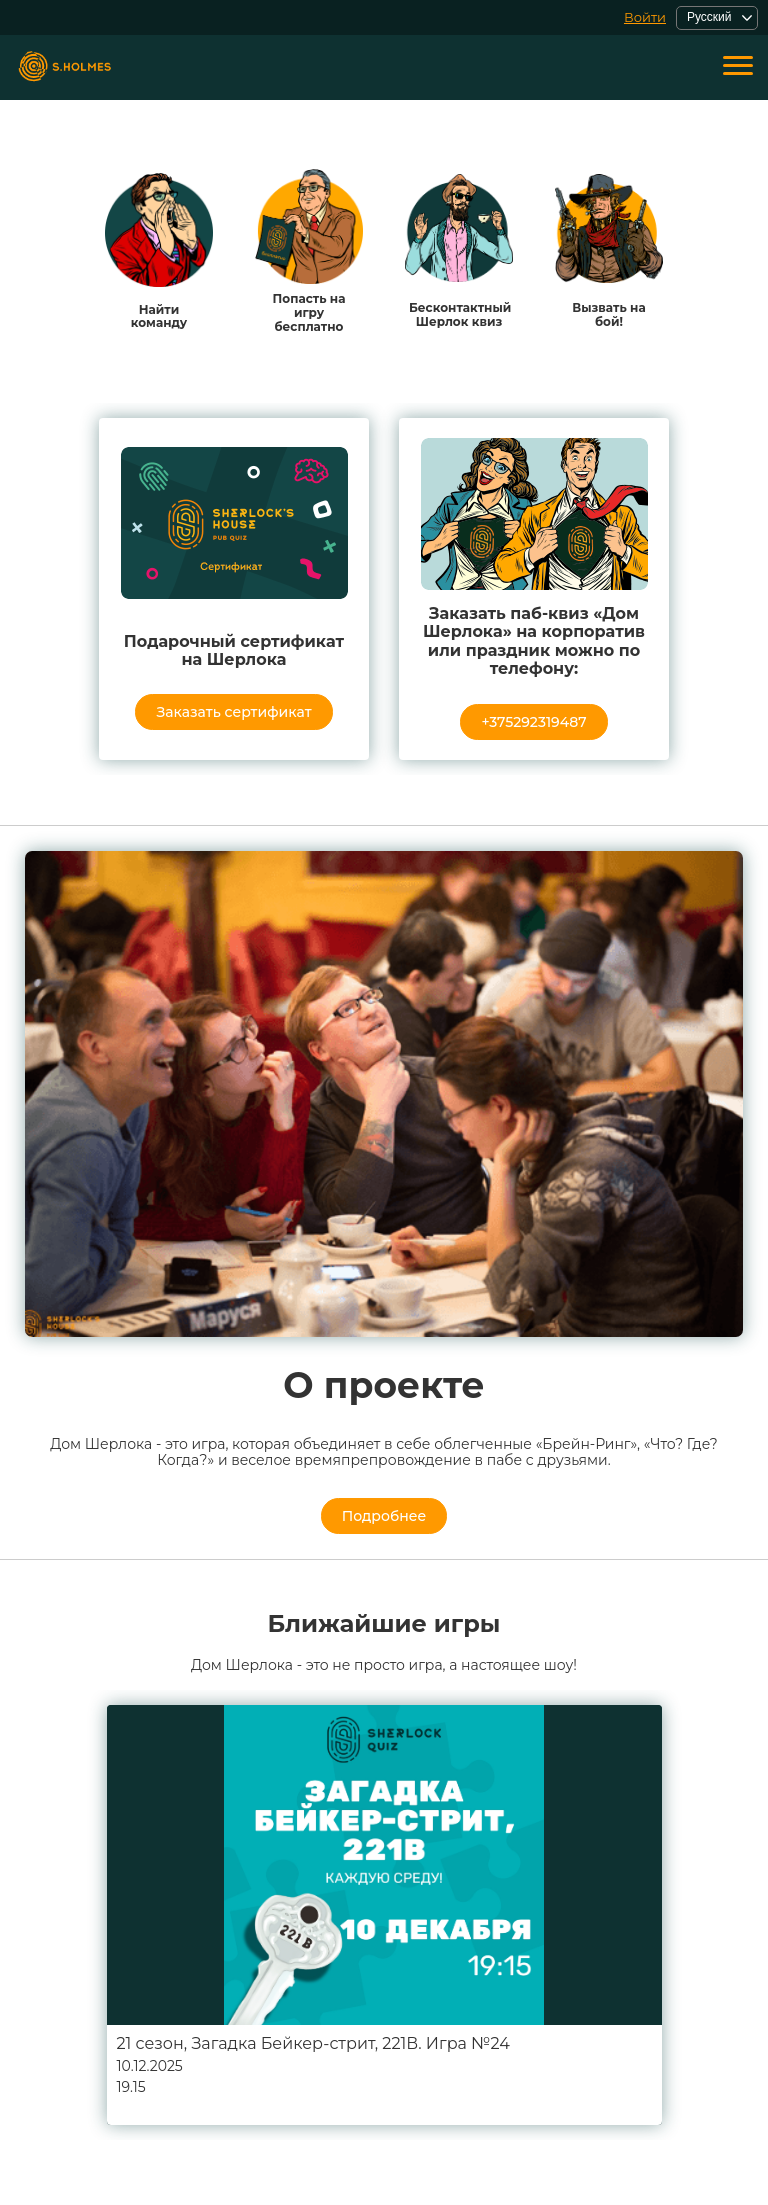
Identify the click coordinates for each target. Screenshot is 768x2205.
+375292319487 (533, 722)
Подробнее (384, 1516)
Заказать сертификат (233, 712)
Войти (645, 17)
